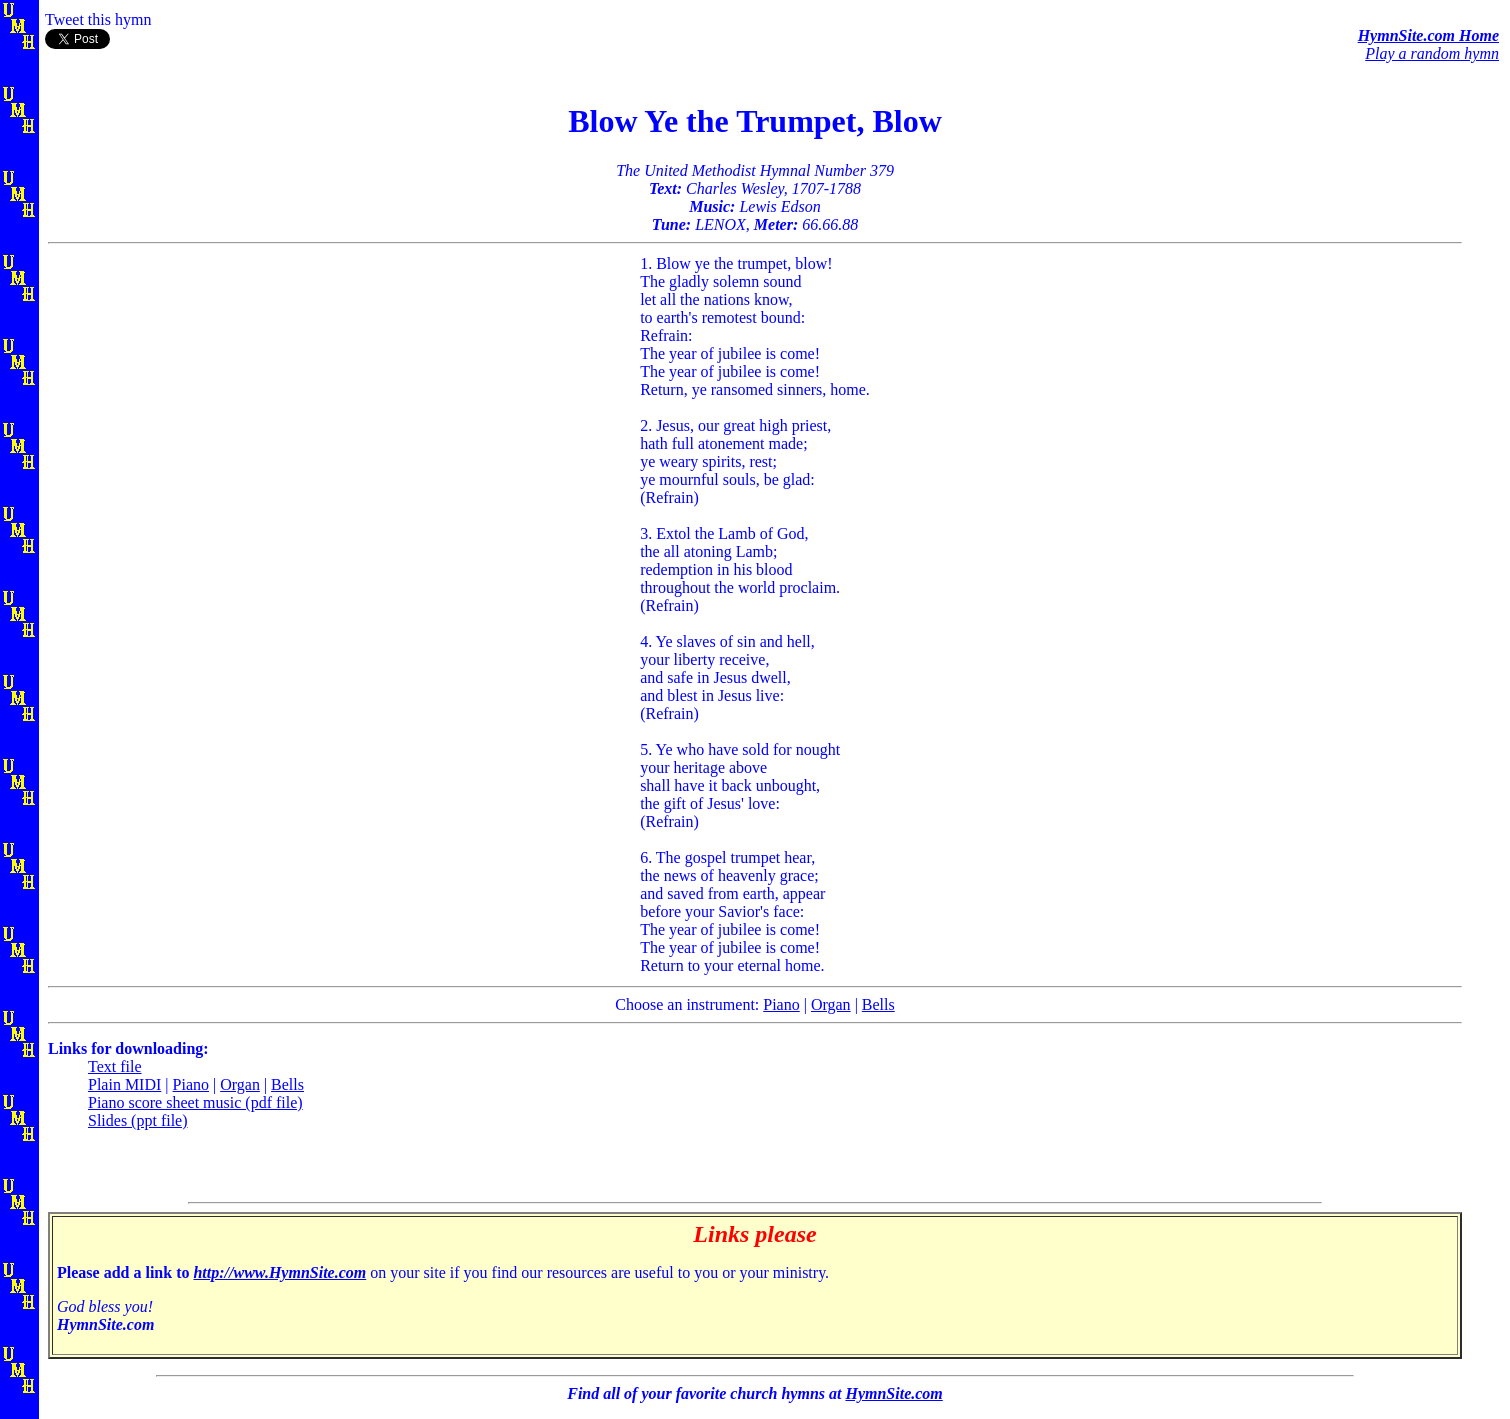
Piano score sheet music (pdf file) (195, 1102)
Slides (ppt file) (138, 1120)
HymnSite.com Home (1428, 35)
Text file (115, 1066)
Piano (781, 1004)
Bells (878, 1004)
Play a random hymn (1432, 53)
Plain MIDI (124, 1084)
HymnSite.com (893, 1393)
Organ (831, 1004)
